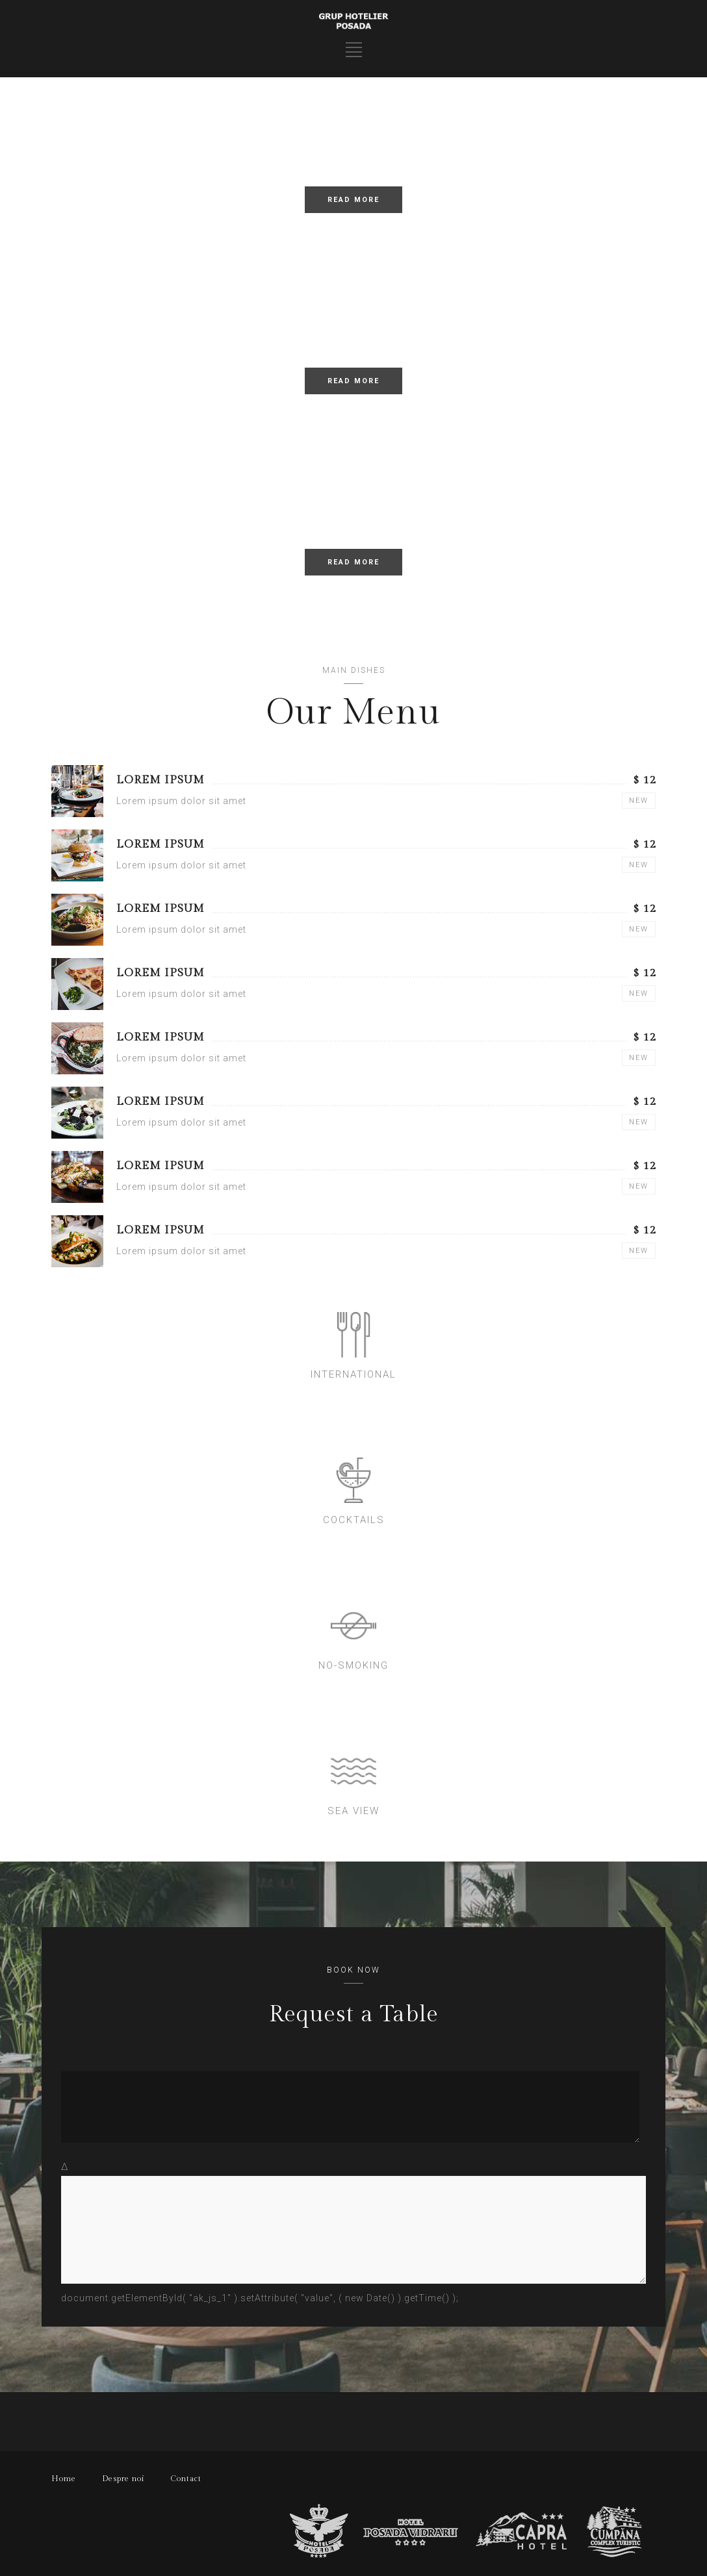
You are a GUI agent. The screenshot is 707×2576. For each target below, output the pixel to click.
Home (63, 2478)
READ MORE (353, 200)
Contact (185, 2478)
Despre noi (123, 2478)
